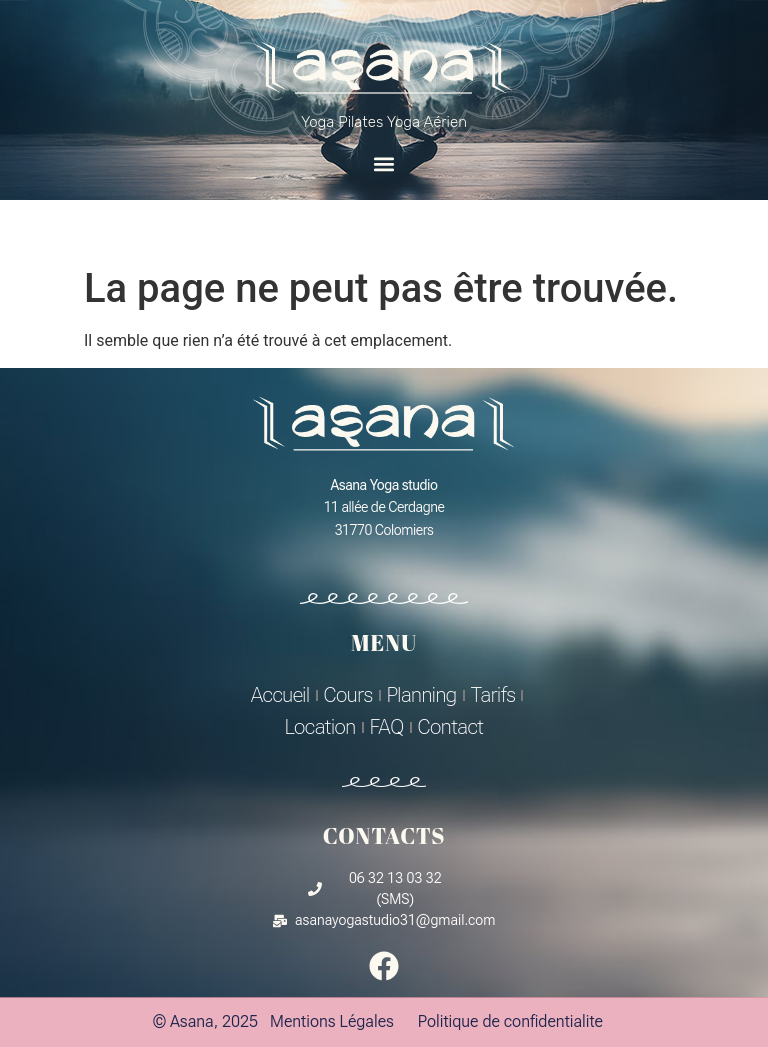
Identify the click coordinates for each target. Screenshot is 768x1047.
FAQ (387, 727)
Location (320, 727)
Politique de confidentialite (510, 1021)
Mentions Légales (332, 1021)
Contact (451, 727)
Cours (348, 695)
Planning (422, 695)
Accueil (280, 695)
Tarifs (493, 695)
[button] (383, 163)
